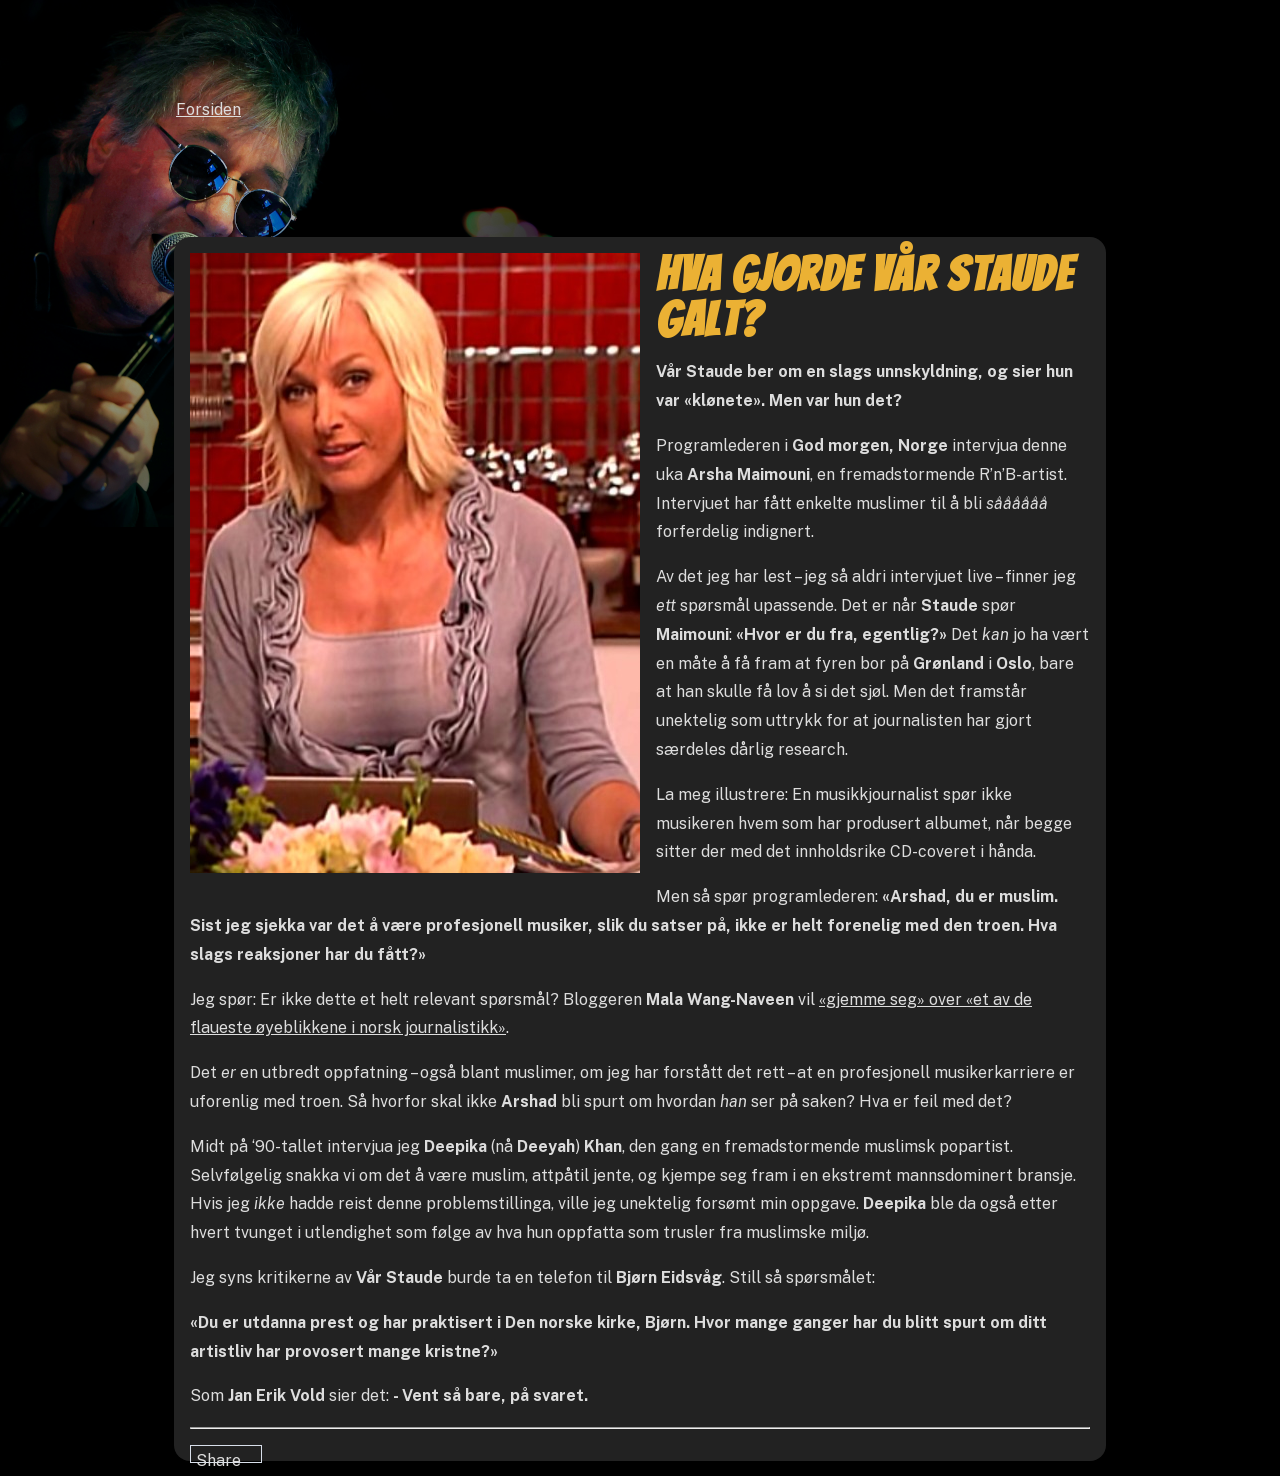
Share (218, 1457)
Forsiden (208, 109)
